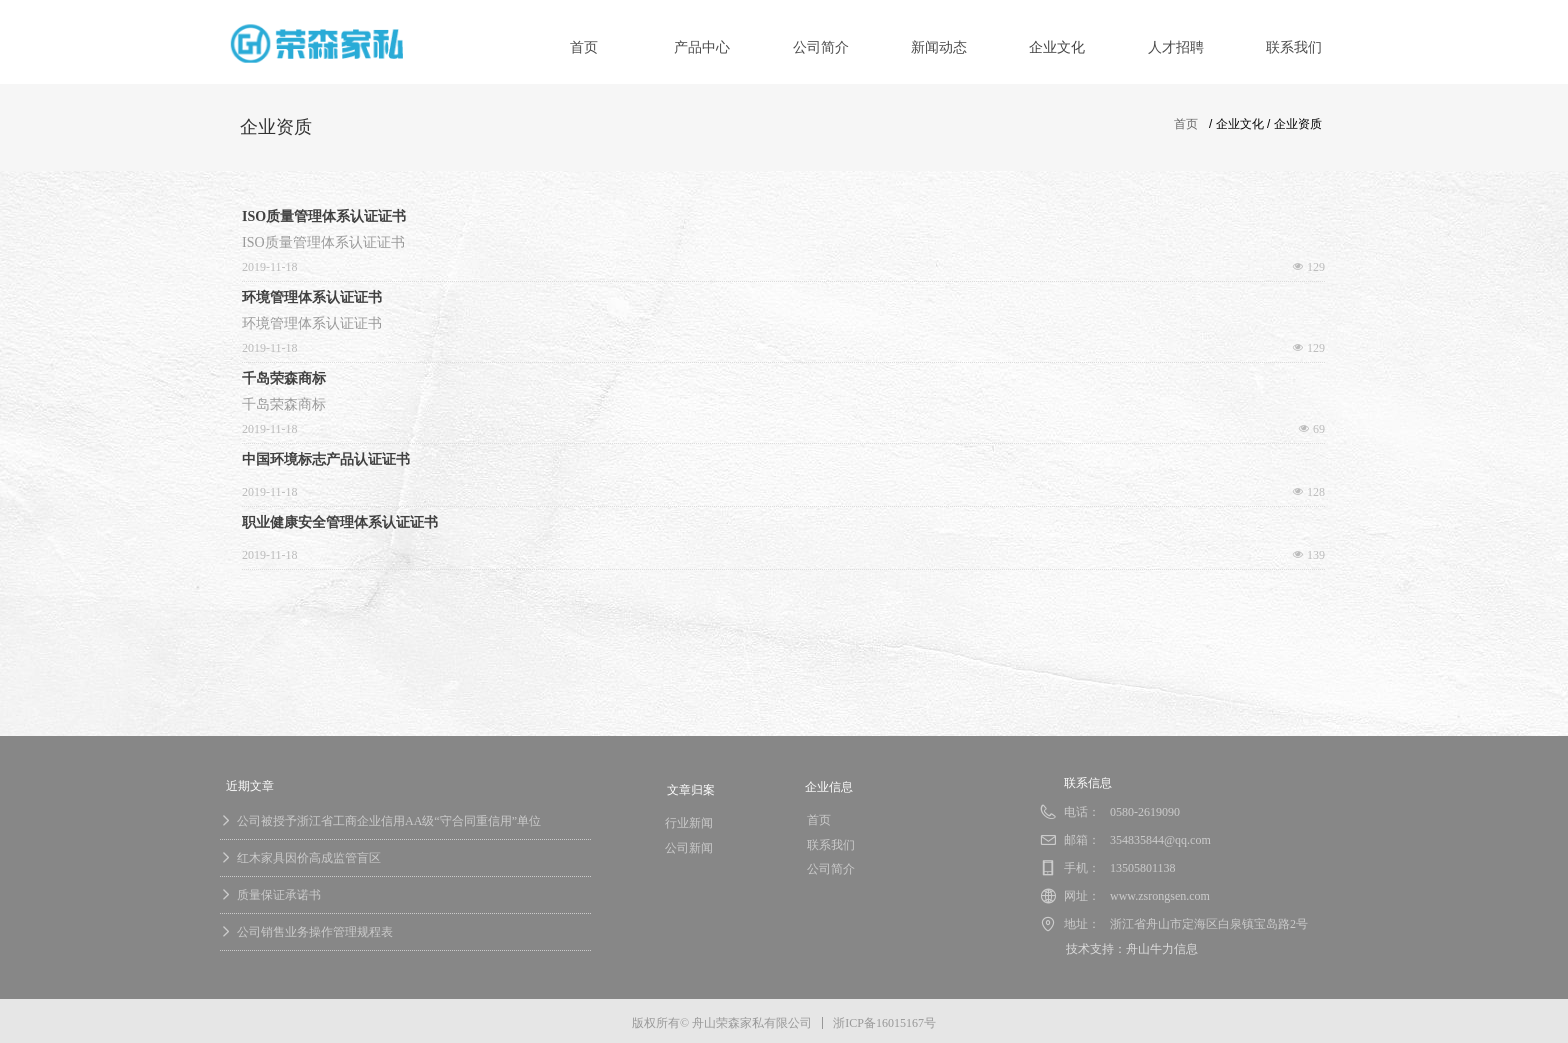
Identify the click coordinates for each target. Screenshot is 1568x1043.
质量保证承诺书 (279, 895)
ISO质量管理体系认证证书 (324, 216)
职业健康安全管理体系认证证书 (340, 522)
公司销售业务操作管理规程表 (315, 932)
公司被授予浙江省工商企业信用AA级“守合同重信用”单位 (389, 821)
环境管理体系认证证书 (312, 297)
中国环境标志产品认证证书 (326, 459)
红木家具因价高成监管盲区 (309, 858)
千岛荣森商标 (284, 378)
